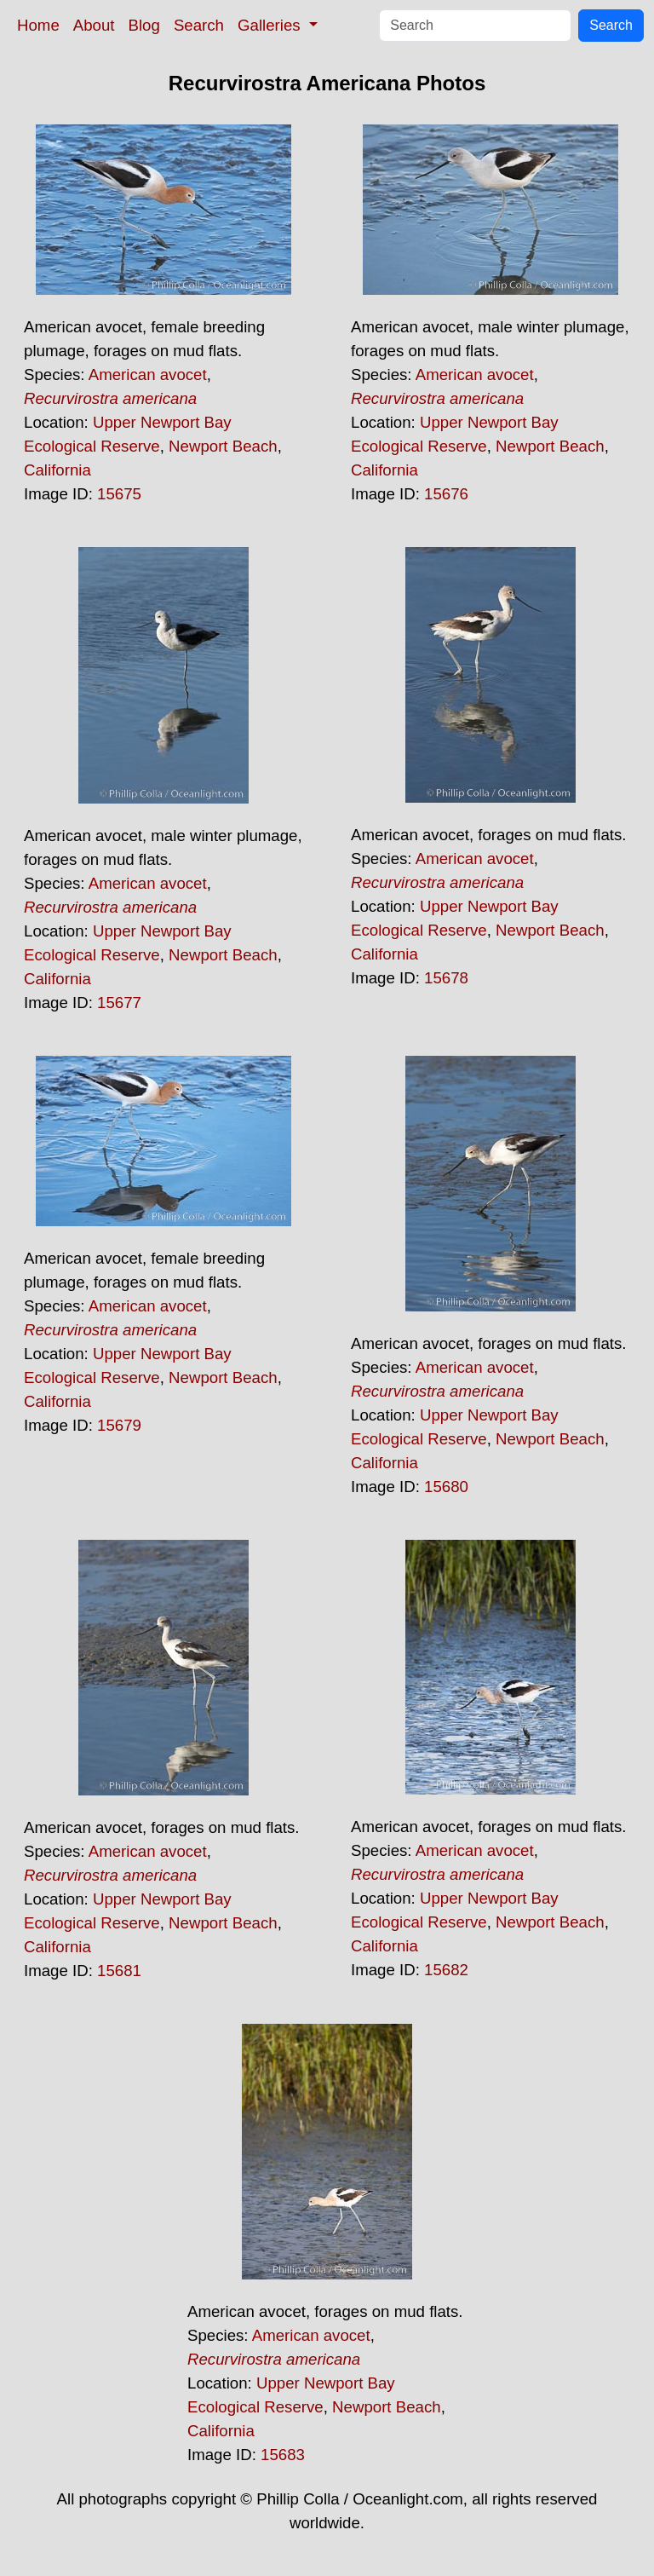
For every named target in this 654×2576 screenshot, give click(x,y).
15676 (446, 494)
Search (199, 25)
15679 (119, 1425)
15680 (446, 1486)
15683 (283, 2455)
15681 (119, 1971)
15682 (446, 1970)
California (57, 470)
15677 (119, 1002)
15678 (446, 978)
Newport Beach (223, 446)
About (94, 25)
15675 (119, 494)
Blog (144, 25)
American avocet (148, 374)
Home (38, 25)
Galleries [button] (271, 25)
